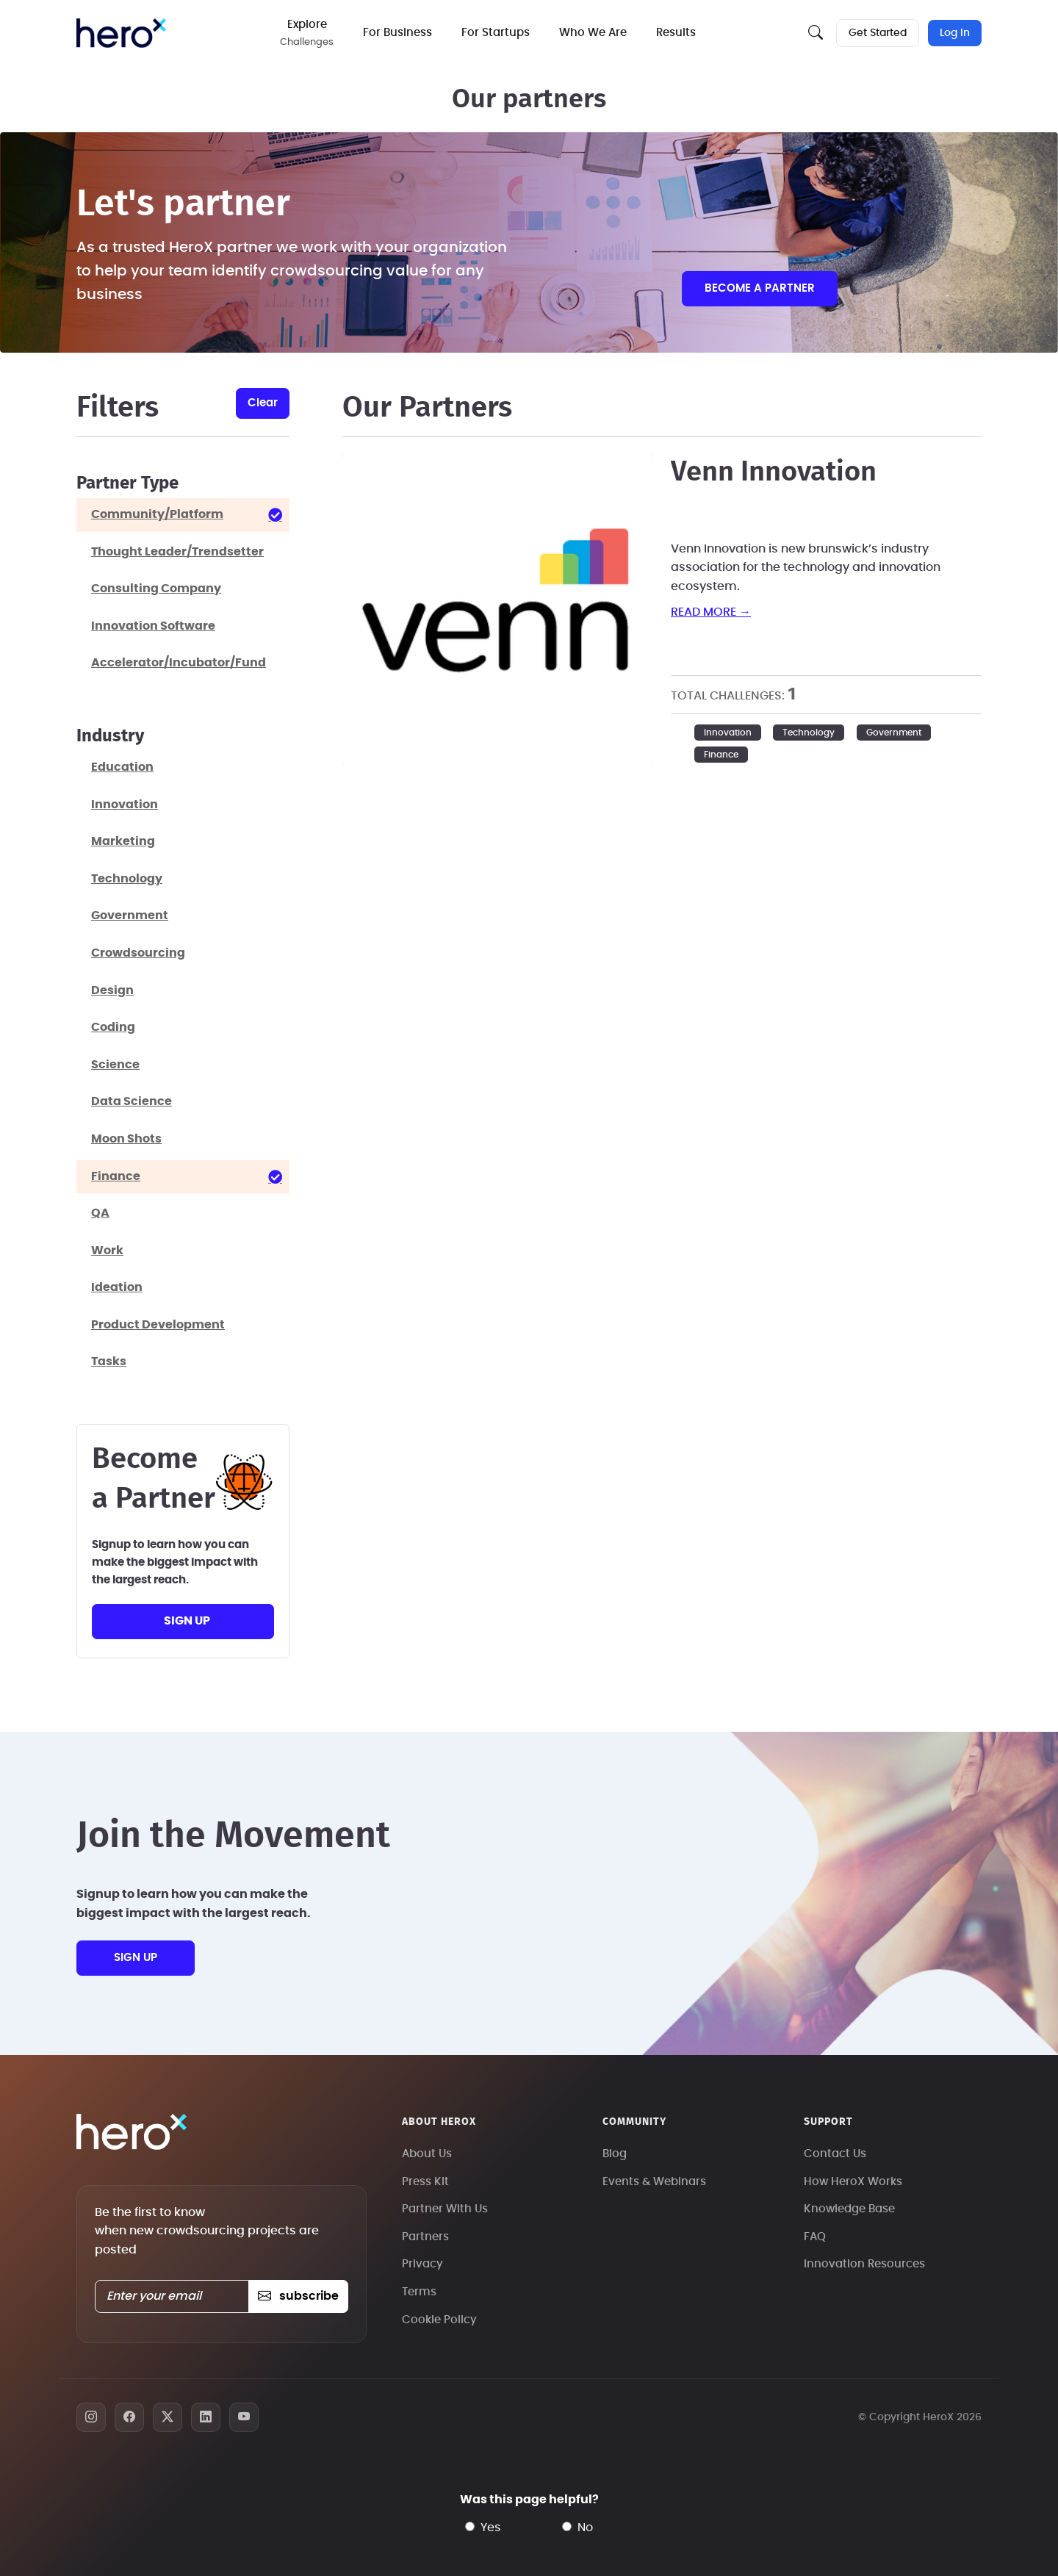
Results (677, 32)
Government (893, 732)
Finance (721, 754)
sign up (187, 1621)
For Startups (496, 32)
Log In (955, 33)
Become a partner (760, 288)
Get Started (878, 33)
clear (263, 403)
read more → (711, 612)
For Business (398, 32)
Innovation (728, 732)
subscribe (298, 2296)
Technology (808, 732)
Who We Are (593, 32)
